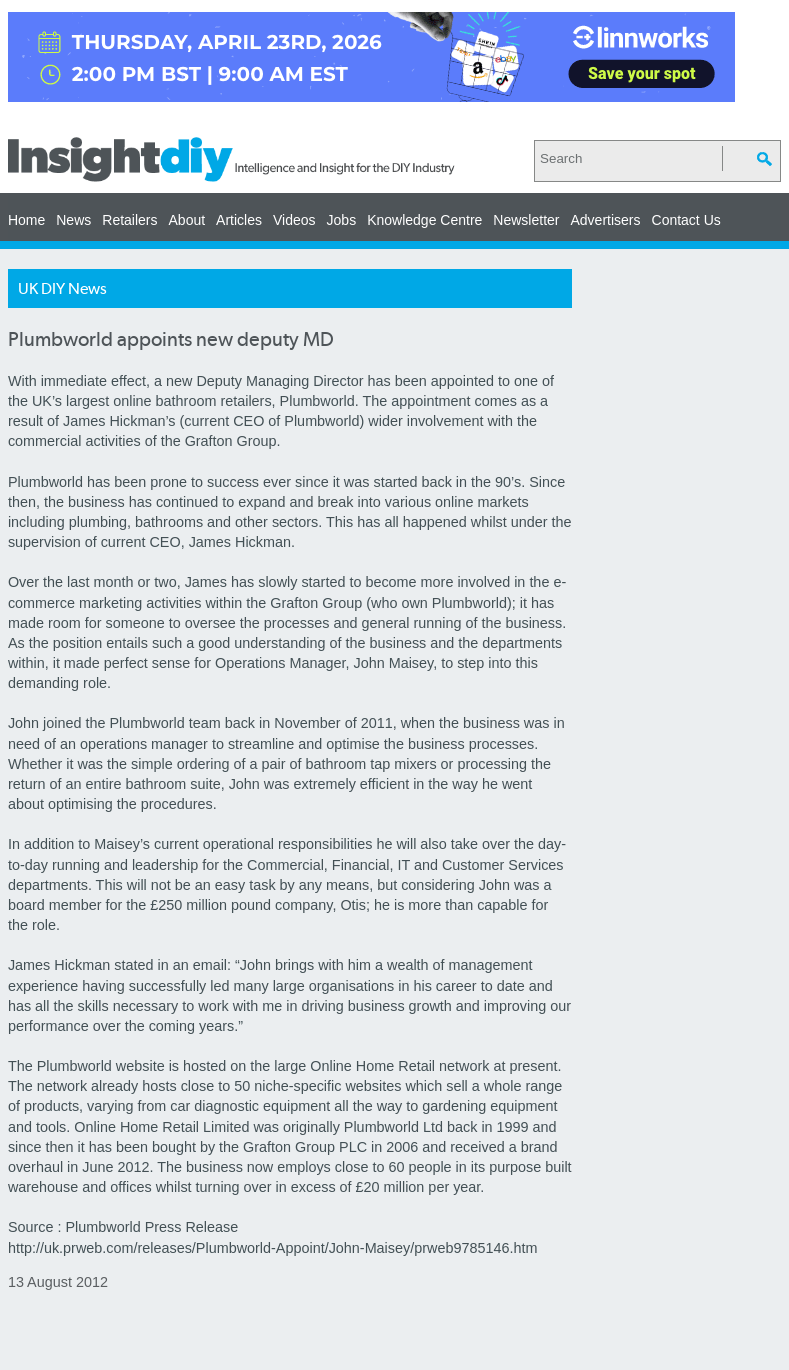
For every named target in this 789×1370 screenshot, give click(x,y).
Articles (239, 220)
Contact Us (686, 220)
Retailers (129, 220)
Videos (294, 220)
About (187, 220)
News (73, 220)
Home (26, 220)
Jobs (342, 220)
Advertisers (605, 220)
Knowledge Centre (424, 220)
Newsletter (526, 220)
